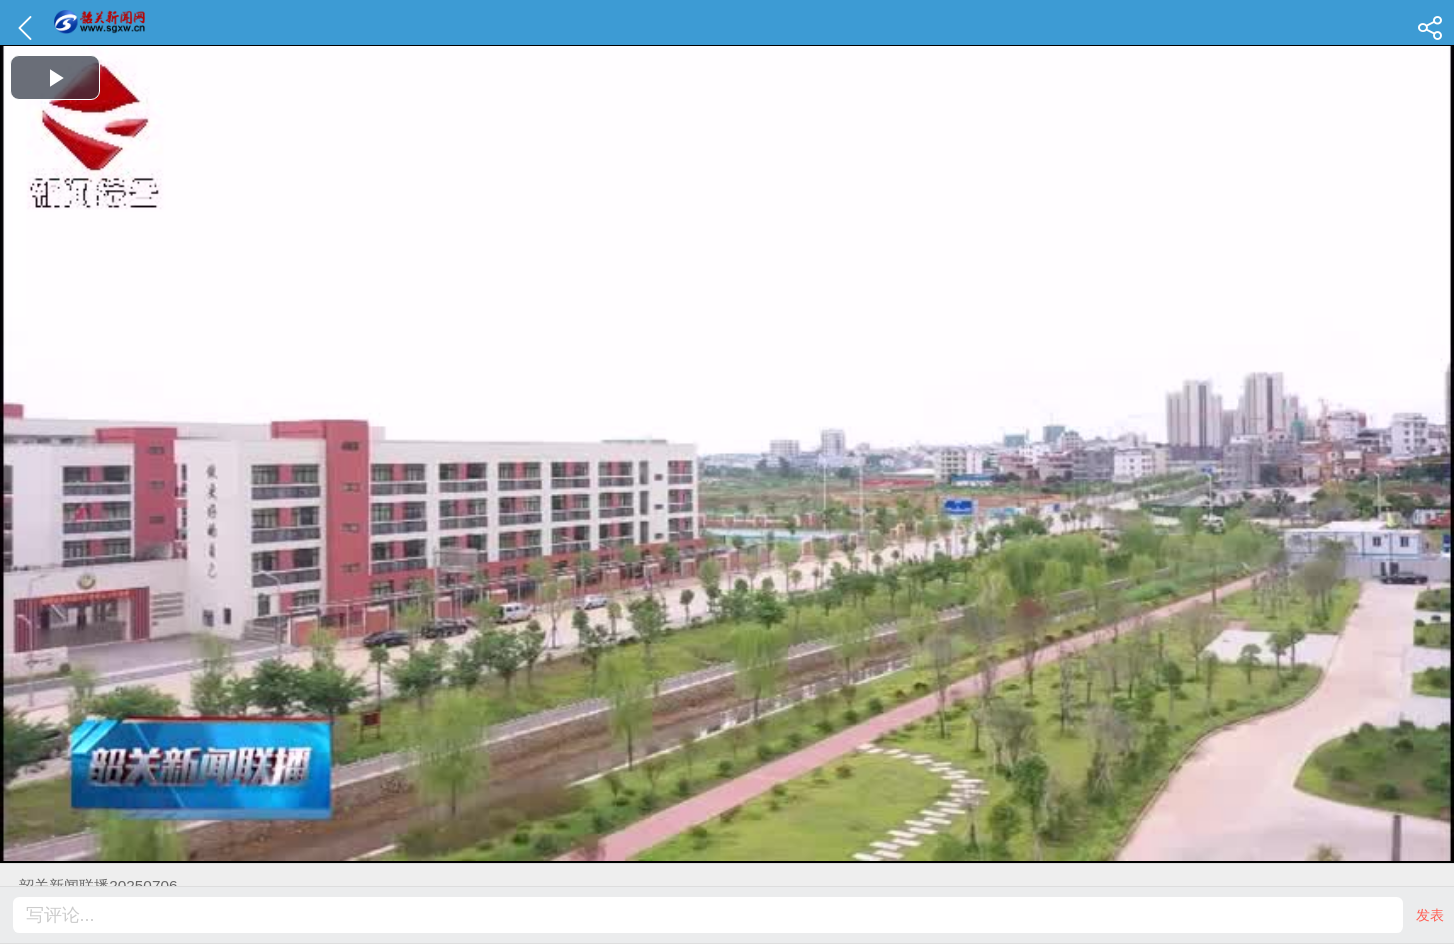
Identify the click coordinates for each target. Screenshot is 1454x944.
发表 (1430, 915)
